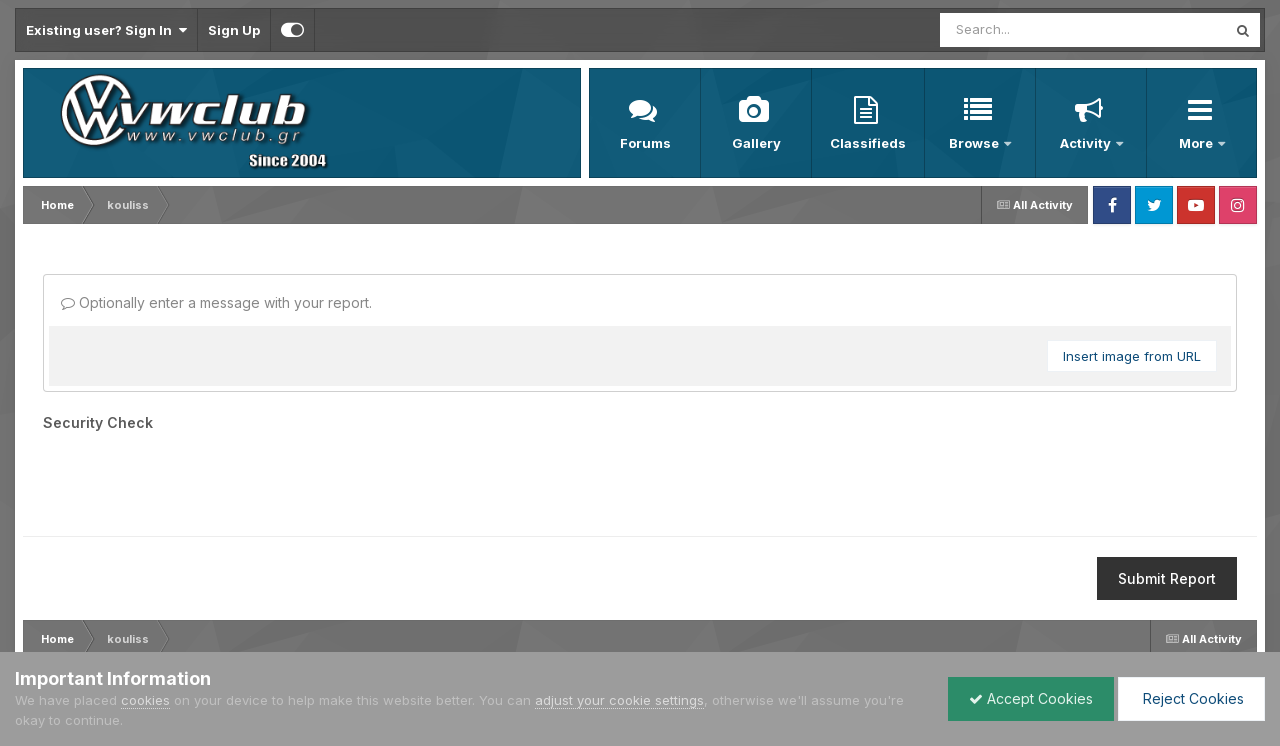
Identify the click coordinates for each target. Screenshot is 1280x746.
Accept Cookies (1031, 698)
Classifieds (868, 143)
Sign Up (234, 30)
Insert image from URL (1132, 356)
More (1197, 143)
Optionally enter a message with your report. (216, 302)
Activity (1087, 143)
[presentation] (195, 477)
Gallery (756, 143)
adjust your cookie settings (619, 700)
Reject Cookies (1191, 698)
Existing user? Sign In (106, 30)
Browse (975, 143)
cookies (145, 700)
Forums (645, 143)
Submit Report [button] (1167, 578)
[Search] (1018, 30)
